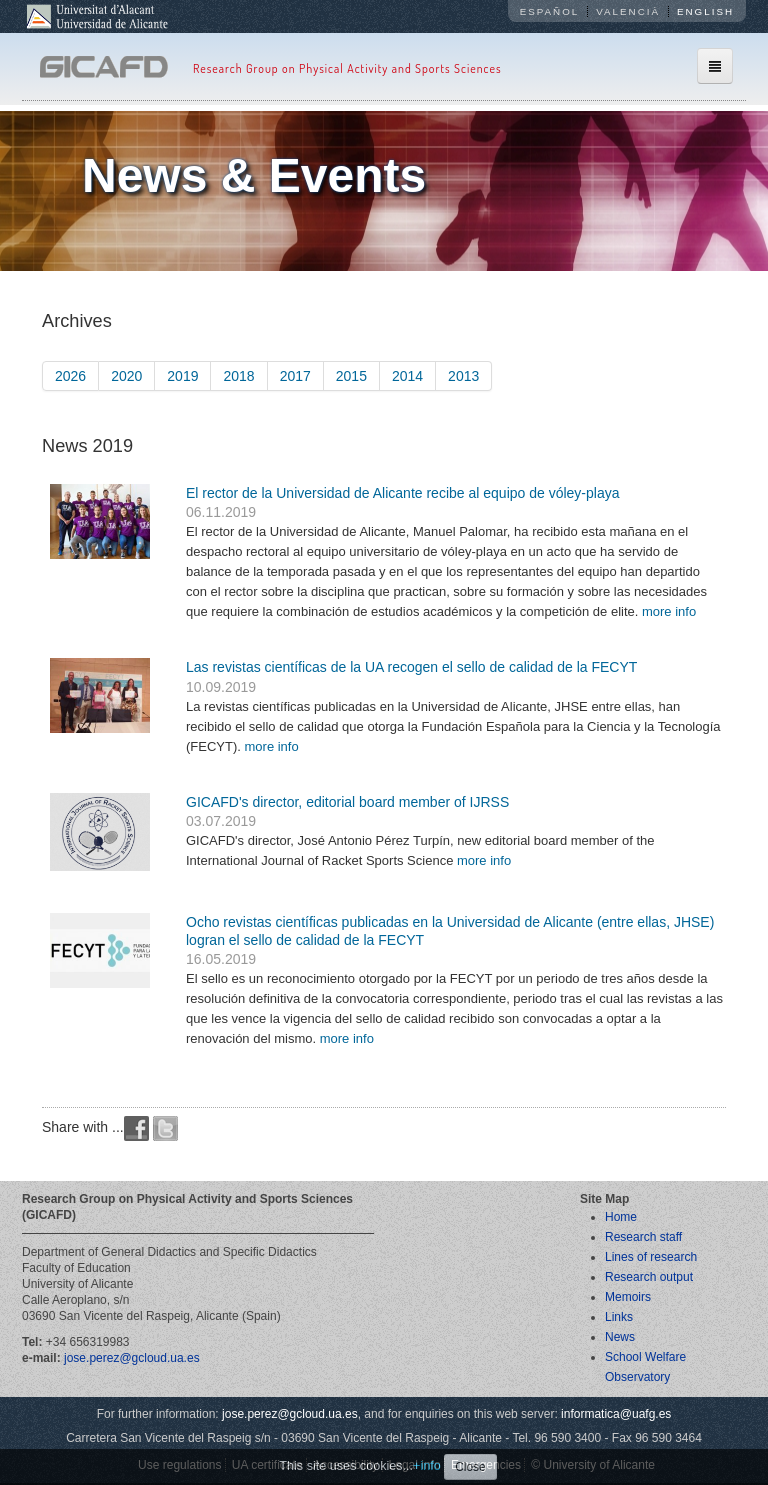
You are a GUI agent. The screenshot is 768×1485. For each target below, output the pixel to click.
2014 (407, 376)
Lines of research (651, 1257)
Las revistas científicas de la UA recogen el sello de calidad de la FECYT (411, 667)
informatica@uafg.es (616, 1414)
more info (669, 611)
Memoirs (628, 1297)
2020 (126, 376)
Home (621, 1217)
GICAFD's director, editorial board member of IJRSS (347, 802)
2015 (351, 376)
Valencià (628, 11)
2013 (463, 376)
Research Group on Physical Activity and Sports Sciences (347, 68)
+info (427, 1466)
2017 (295, 376)
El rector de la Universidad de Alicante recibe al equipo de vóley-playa (402, 493)
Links (619, 1317)
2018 (238, 376)
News (620, 1337)
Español (550, 11)
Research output (649, 1277)
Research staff (643, 1237)
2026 (70, 376)
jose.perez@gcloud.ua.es (132, 1358)
